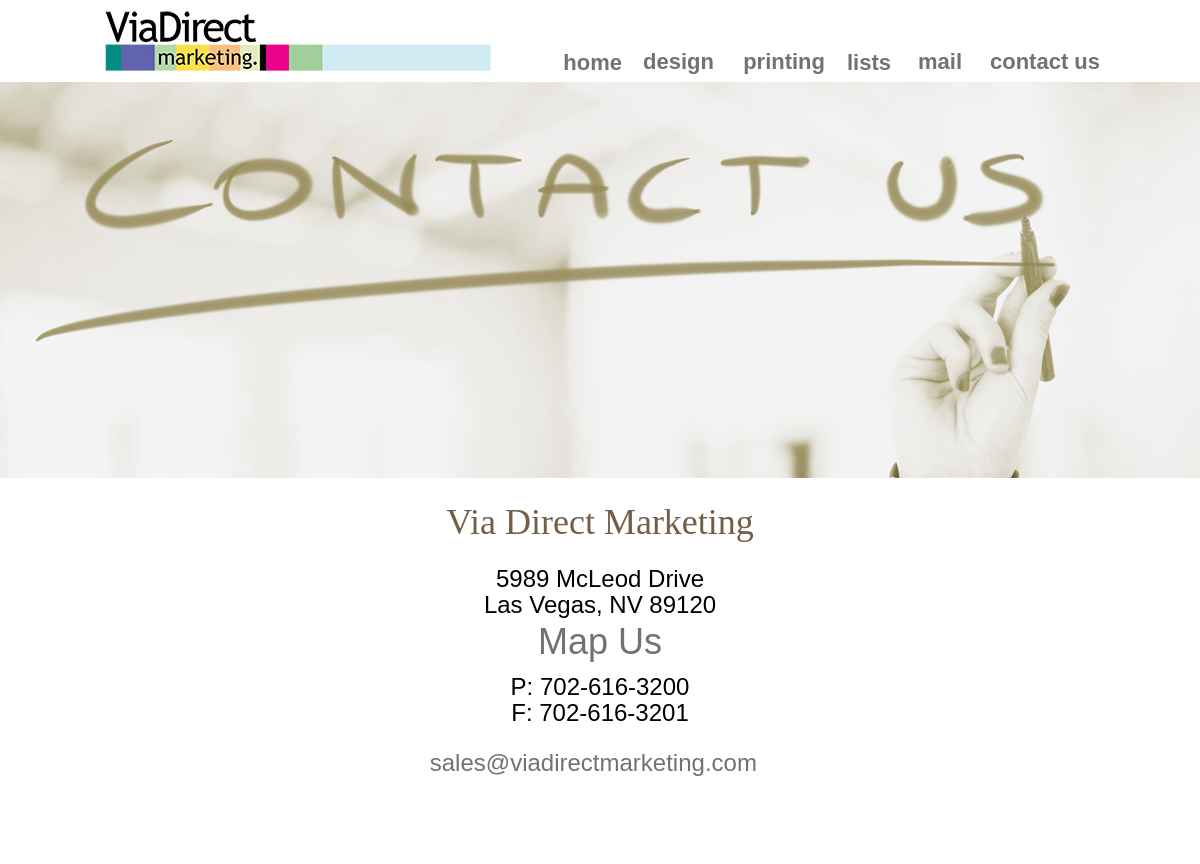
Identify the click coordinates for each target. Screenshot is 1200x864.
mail (940, 61)
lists (869, 62)
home (592, 62)
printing (784, 61)
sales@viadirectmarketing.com (600, 762)
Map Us (600, 641)
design (678, 61)
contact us (1045, 61)
